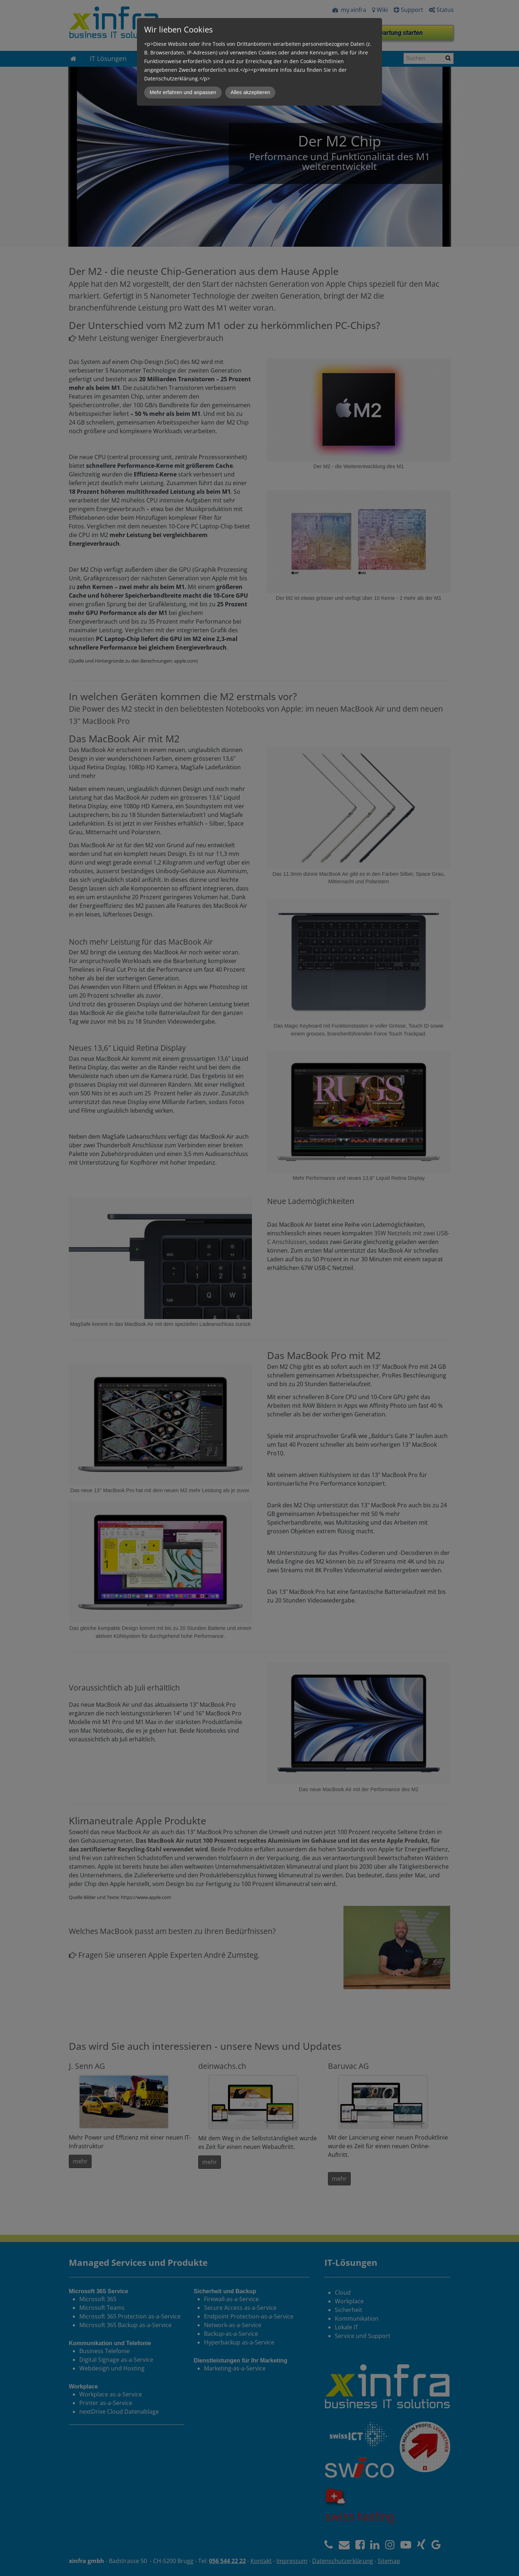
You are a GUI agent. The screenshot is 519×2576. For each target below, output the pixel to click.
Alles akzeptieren (250, 92)
